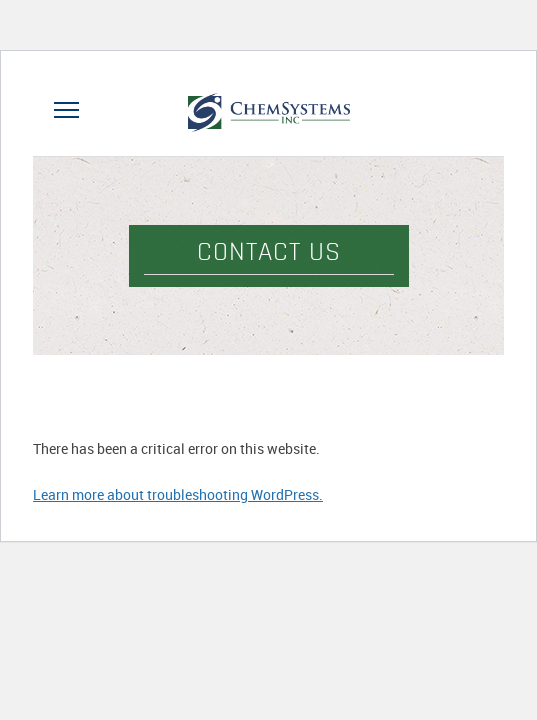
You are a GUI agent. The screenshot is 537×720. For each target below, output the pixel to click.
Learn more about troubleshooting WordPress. (178, 494)
